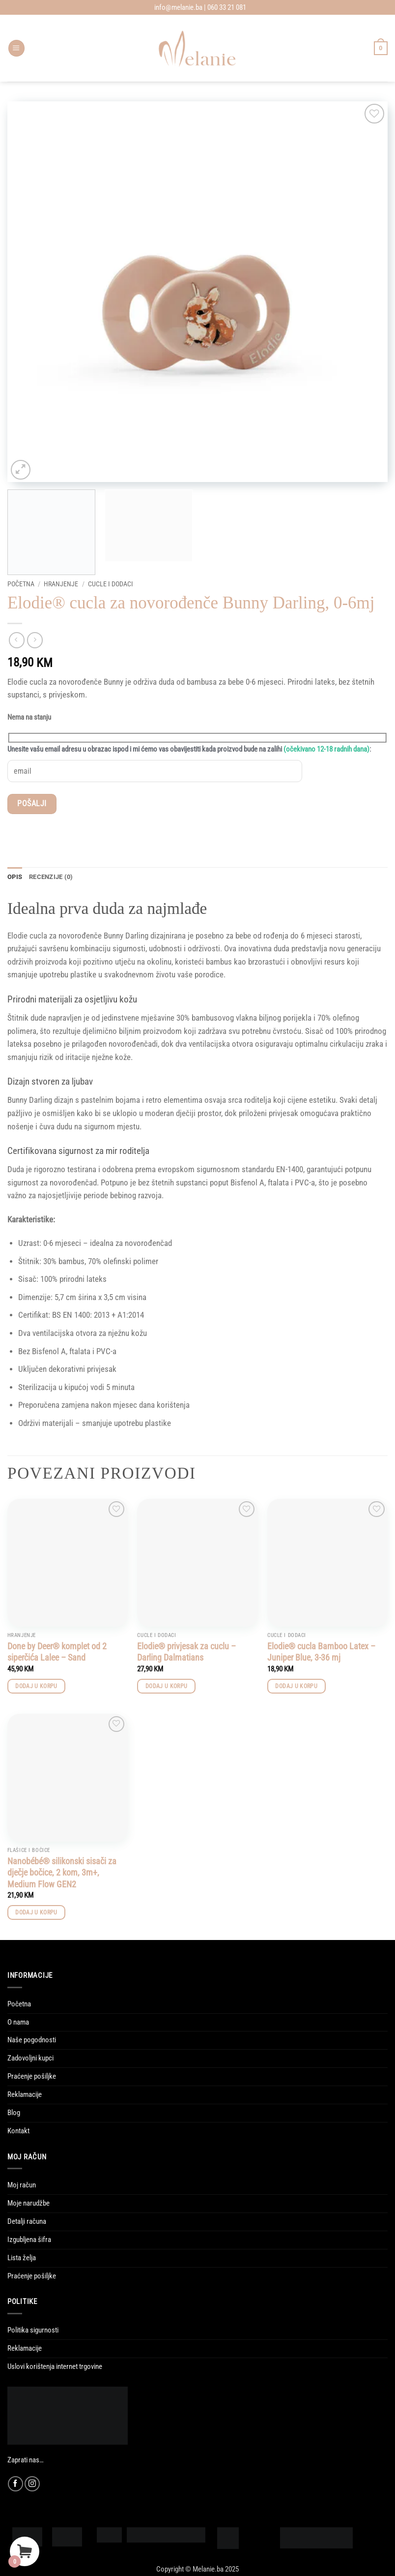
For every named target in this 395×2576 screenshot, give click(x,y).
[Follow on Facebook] (15, 2484)
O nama (18, 2022)
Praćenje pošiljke (31, 2076)
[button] (16, 48)
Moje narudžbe (28, 2203)
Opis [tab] (14, 877)
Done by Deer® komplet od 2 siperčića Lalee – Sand (57, 1652)
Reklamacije (24, 2095)
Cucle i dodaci (110, 584)
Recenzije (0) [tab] (51, 877)
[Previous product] (35, 640)
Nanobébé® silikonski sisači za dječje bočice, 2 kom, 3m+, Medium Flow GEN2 (61, 1873)
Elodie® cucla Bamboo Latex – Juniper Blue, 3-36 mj (321, 1652)
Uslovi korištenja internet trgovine (54, 2367)
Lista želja (21, 2258)
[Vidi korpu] (380, 48)
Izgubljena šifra (29, 2240)
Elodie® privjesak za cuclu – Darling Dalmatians (186, 1652)
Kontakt (18, 2131)
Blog (13, 2113)
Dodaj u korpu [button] (36, 1686)
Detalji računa (26, 2221)
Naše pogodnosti (31, 2040)
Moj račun (21, 2185)
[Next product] (17, 640)
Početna (20, 584)
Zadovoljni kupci (30, 2058)
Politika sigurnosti (32, 2330)
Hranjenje (61, 584)
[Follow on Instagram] (32, 2484)
